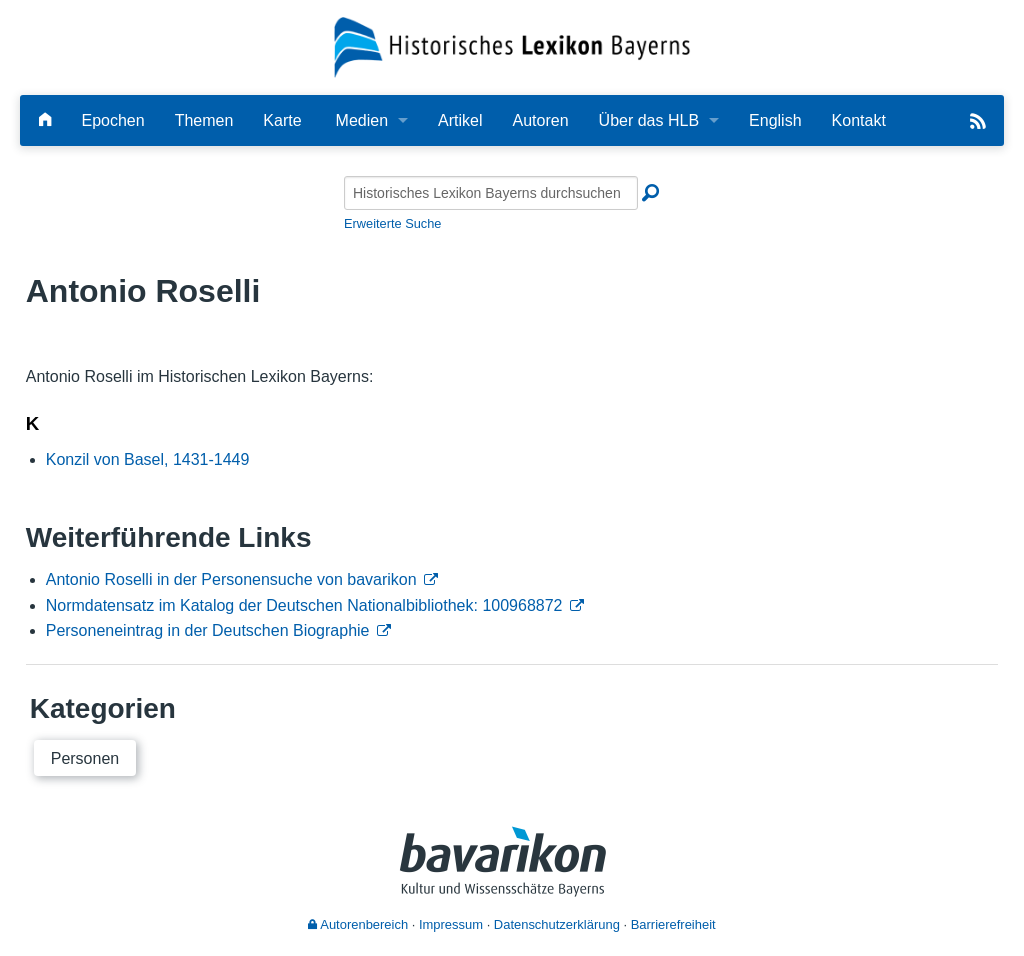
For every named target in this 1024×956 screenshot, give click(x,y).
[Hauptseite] (45, 120)
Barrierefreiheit (673, 924)
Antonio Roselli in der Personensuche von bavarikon (231, 579)
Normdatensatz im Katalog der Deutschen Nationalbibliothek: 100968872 (304, 605)
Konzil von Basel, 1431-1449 (148, 459)
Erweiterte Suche (392, 223)
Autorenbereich (358, 924)
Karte (282, 120)
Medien (362, 120)
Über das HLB (649, 120)
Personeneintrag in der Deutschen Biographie (208, 630)
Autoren (541, 120)
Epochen (112, 120)
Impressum (451, 924)
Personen (85, 758)
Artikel (460, 120)
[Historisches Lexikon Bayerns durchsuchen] (491, 193)
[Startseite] (512, 46)
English (775, 120)
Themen (204, 120)
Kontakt (859, 120)
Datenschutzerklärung (557, 924)
